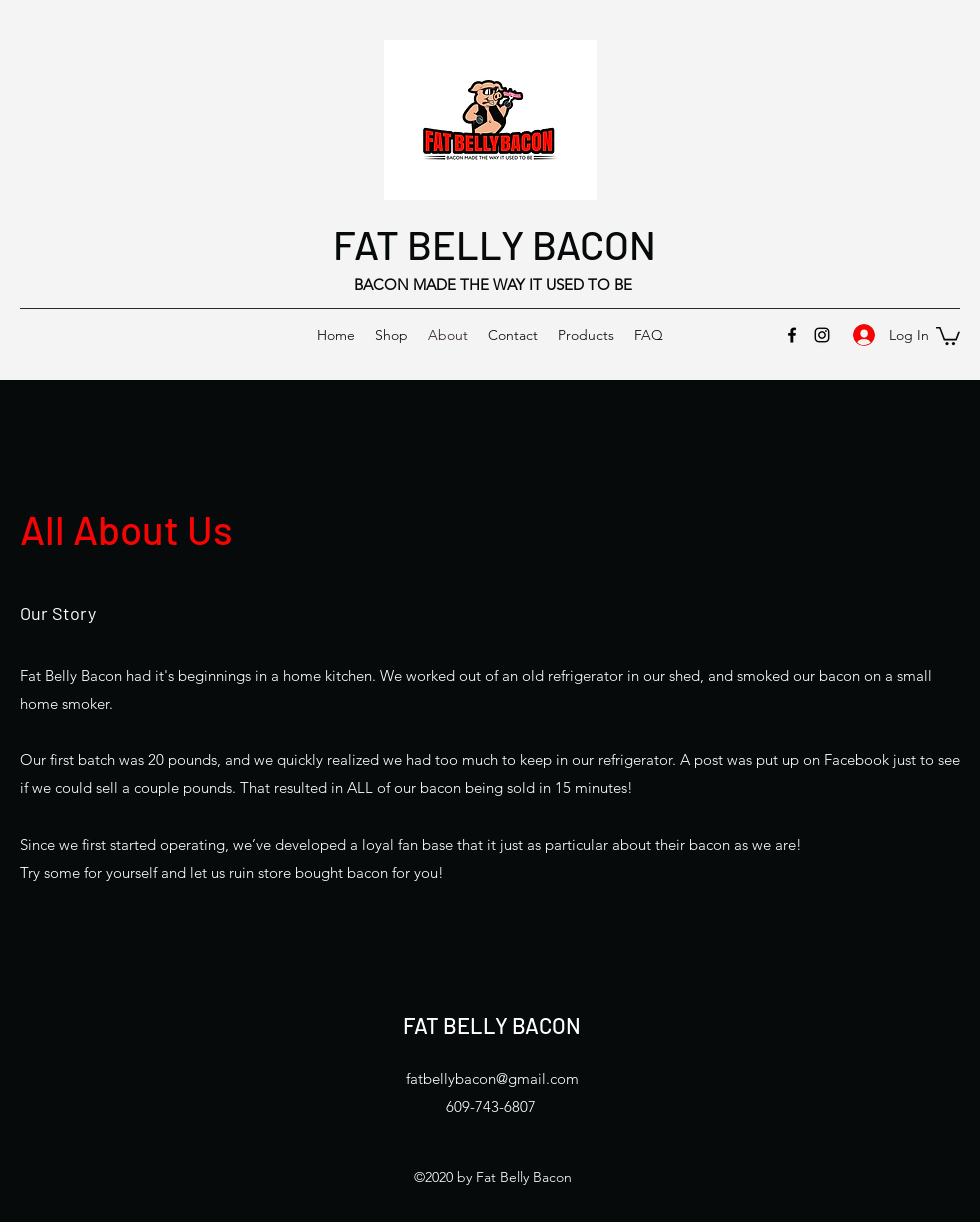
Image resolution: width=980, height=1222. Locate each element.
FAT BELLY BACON (494, 244)
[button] (948, 335)
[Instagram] (822, 335)
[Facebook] (792, 335)
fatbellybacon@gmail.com (492, 1078)
